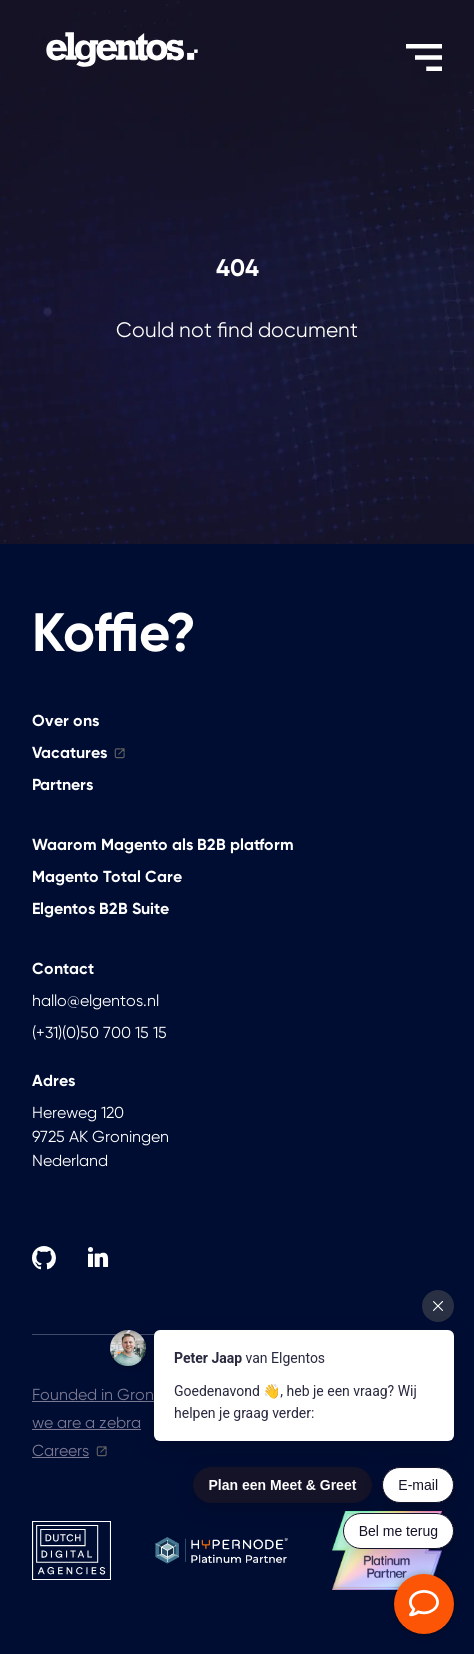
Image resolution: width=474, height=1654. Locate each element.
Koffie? (114, 632)
